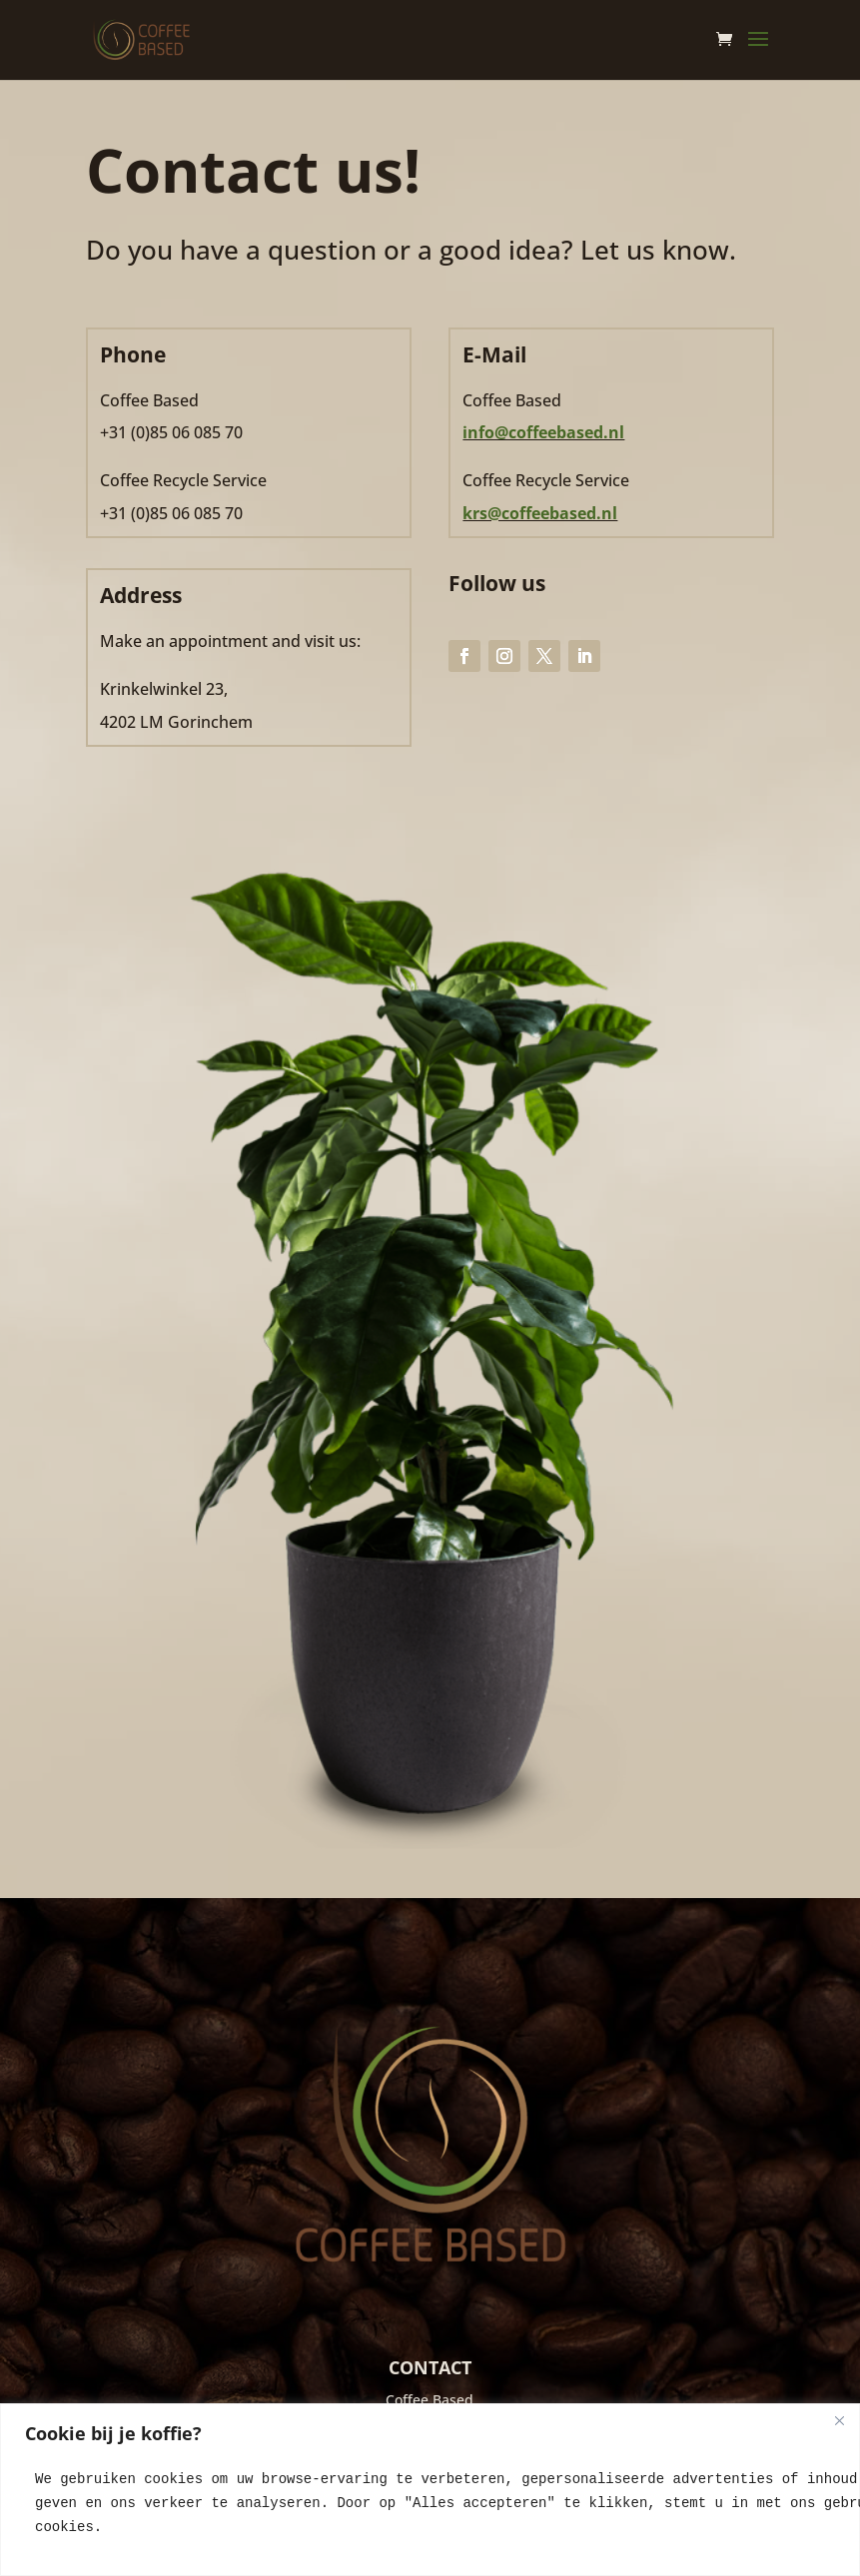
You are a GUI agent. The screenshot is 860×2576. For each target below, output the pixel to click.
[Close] (839, 2420)
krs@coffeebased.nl (539, 513)
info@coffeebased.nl (543, 432)
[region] (430, 2489)
